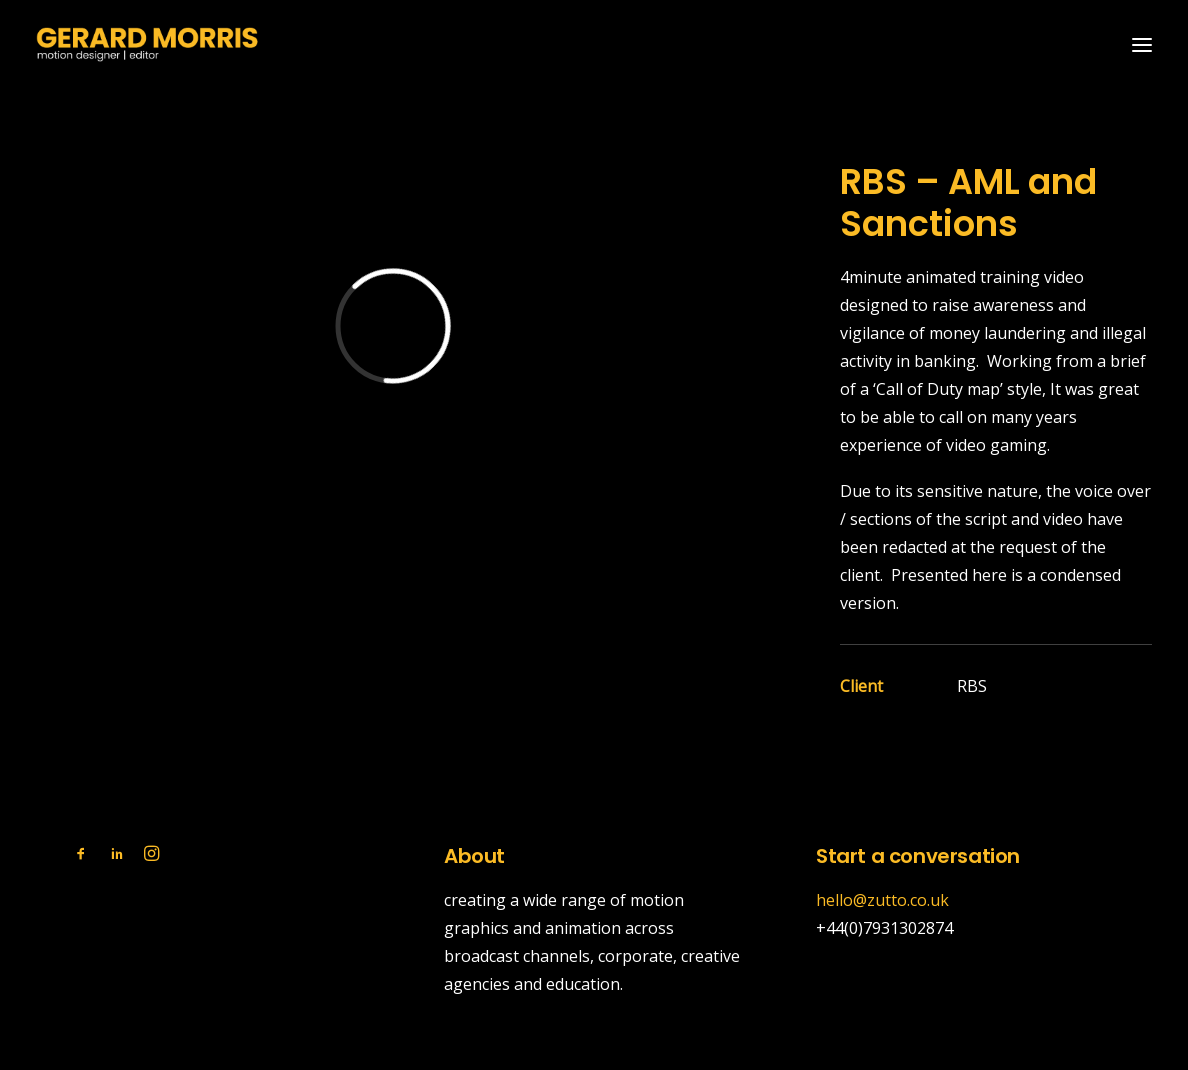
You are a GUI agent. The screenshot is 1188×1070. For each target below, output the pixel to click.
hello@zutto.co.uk (882, 900)
